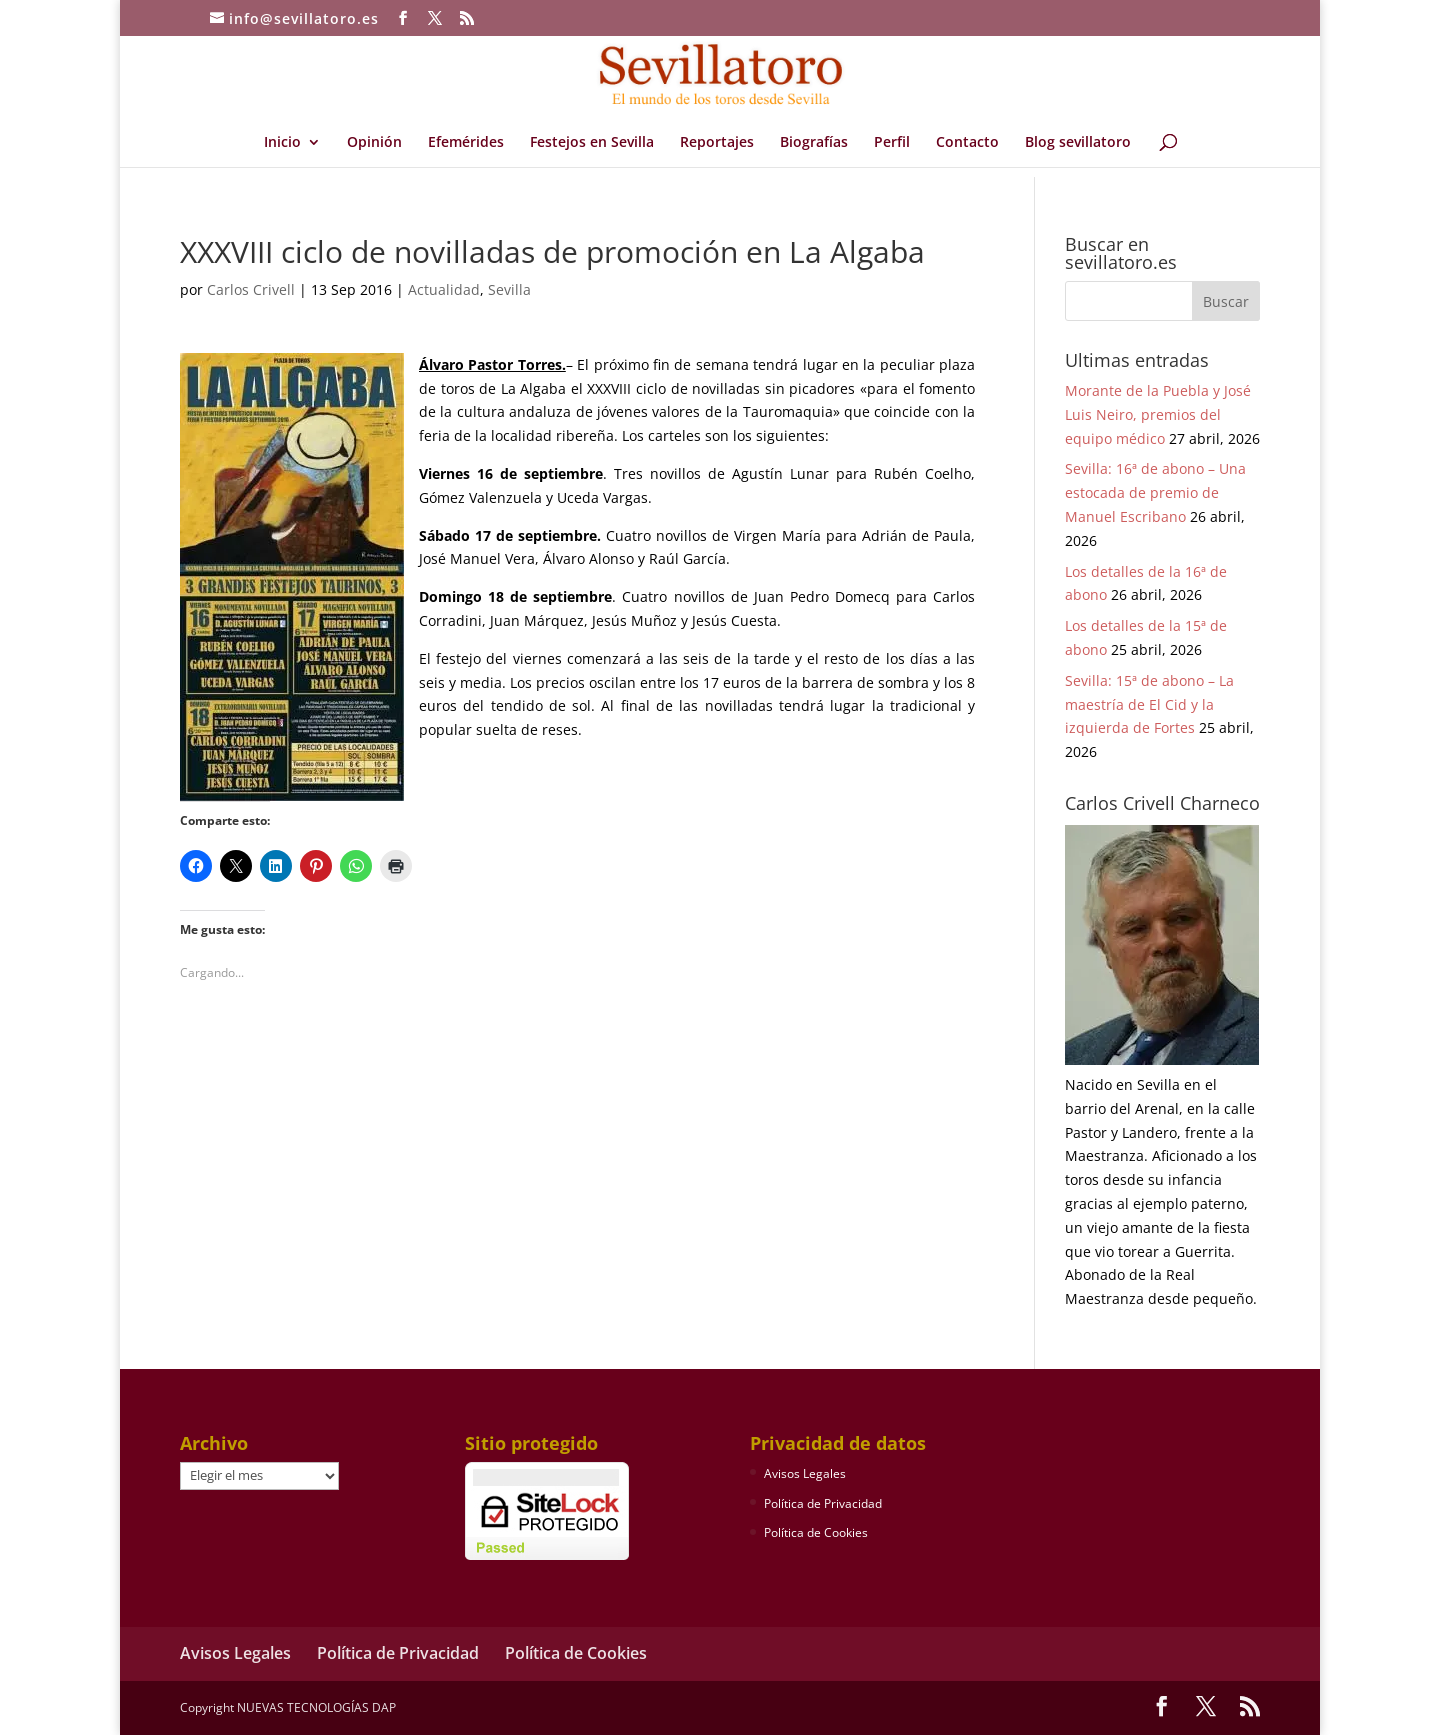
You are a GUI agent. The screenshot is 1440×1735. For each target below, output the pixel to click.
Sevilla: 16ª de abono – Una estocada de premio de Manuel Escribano (1155, 492)
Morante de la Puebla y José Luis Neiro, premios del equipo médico (1158, 414)
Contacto (967, 143)
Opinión (374, 143)
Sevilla (509, 289)
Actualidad (444, 289)
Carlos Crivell (251, 289)
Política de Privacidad (823, 1503)
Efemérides (466, 143)
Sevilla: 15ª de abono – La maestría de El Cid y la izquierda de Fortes (1149, 704)
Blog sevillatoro (1078, 143)
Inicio (282, 143)
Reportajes (717, 143)
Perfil (892, 143)
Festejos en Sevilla (592, 143)
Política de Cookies (816, 1532)
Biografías (814, 143)
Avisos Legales (805, 1473)
